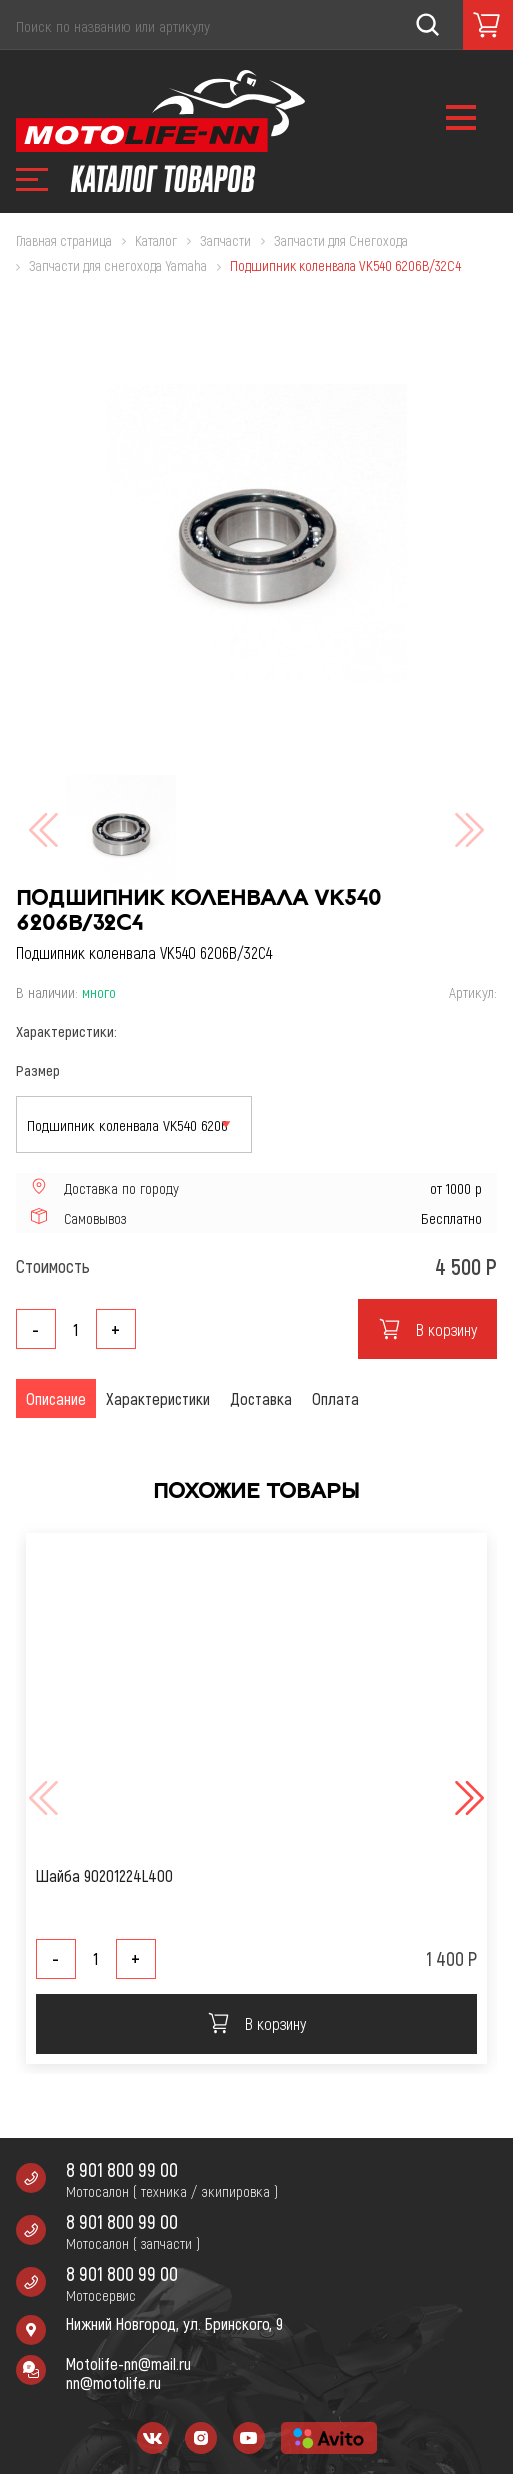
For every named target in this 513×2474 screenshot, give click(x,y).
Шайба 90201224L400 (104, 1875)
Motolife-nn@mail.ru (128, 2363)
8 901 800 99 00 (122, 2169)
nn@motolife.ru (113, 2382)
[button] (467, 1798)
